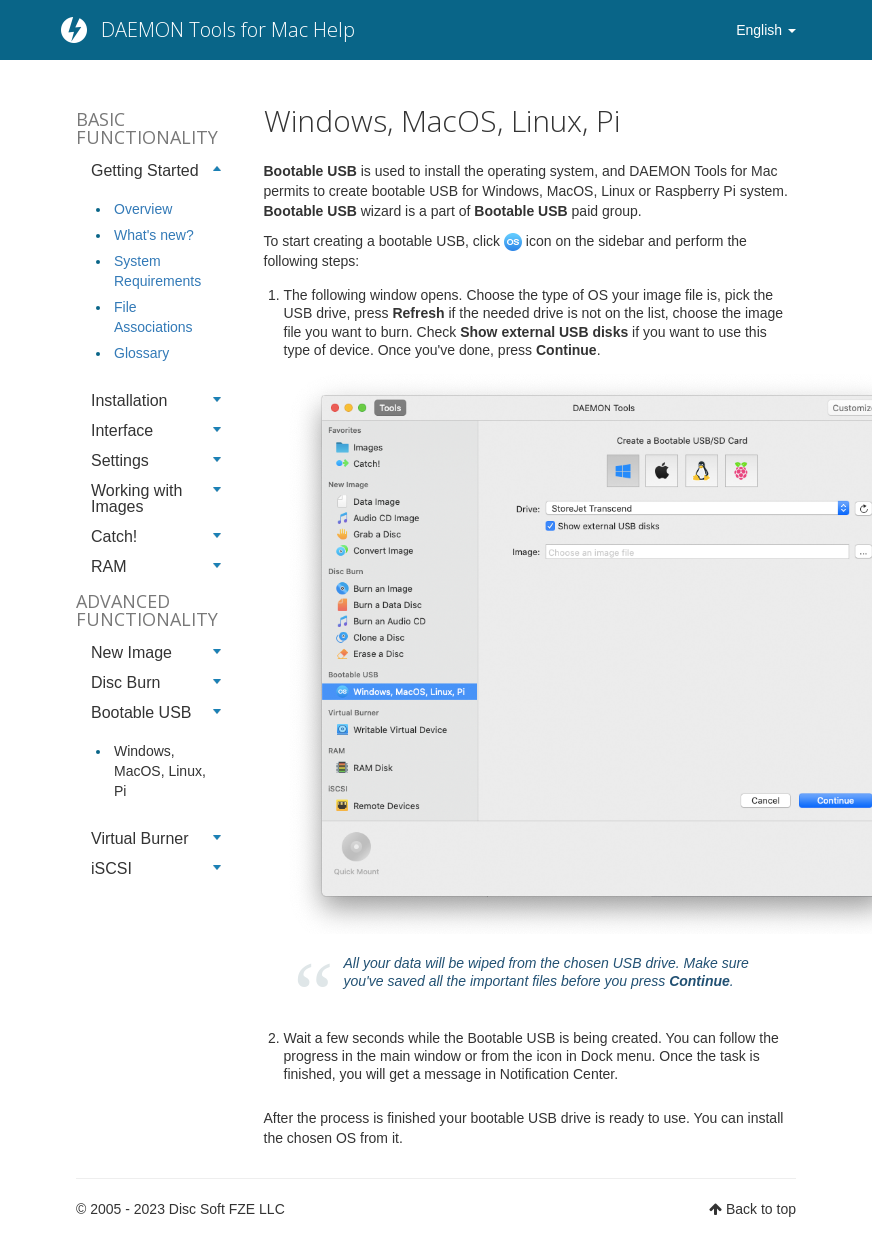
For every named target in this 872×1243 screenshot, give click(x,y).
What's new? (154, 235)
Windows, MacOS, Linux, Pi (160, 771)
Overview (143, 209)
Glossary (141, 353)
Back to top (761, 1209)
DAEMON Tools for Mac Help (228, 29)
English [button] (766, 30)
